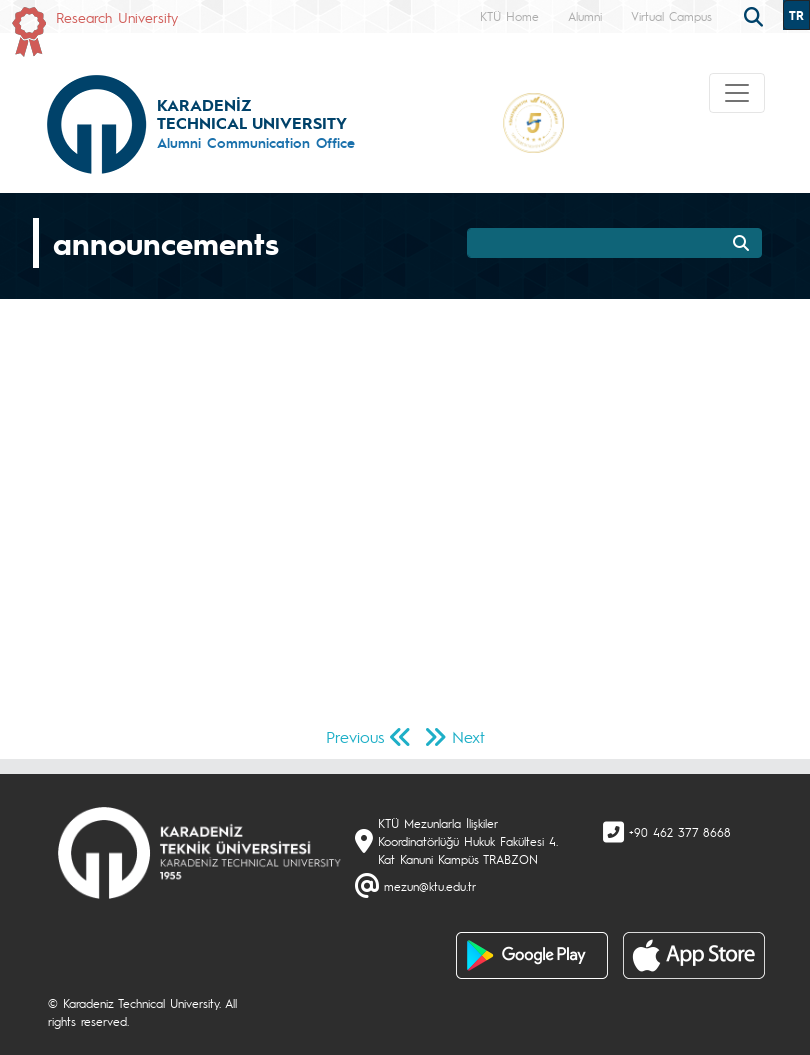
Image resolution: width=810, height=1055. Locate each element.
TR (796, 15)
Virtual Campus (671, 16)
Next (468, 736)
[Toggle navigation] (737, 93)
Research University (117, 17)
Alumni (585, 16)
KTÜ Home (509, 16)
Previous (355, 736)
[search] (756, 15)
